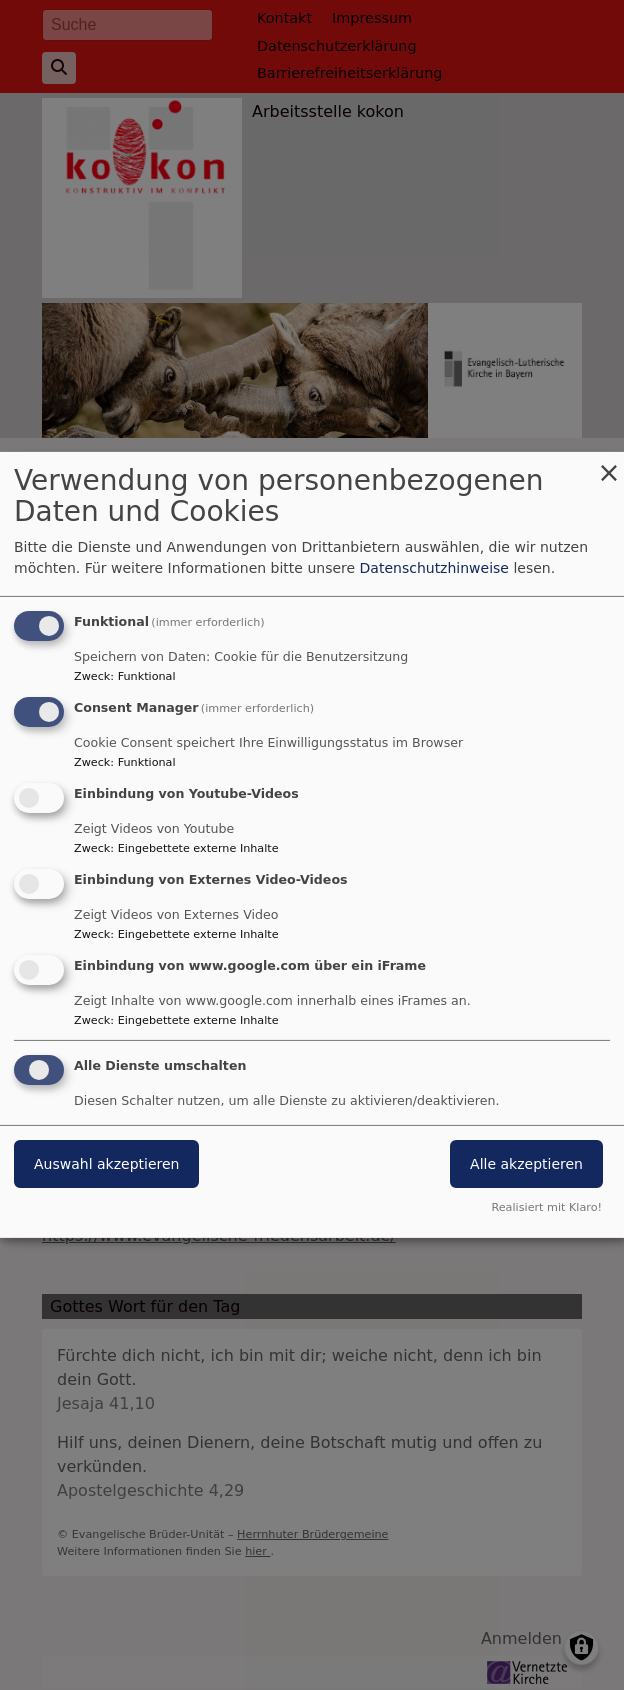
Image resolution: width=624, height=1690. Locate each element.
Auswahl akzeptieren (106, 1164)
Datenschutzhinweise (434, 568)
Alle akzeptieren (526, 1164)
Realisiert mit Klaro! (546, 1207)
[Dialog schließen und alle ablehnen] (609, 464)
